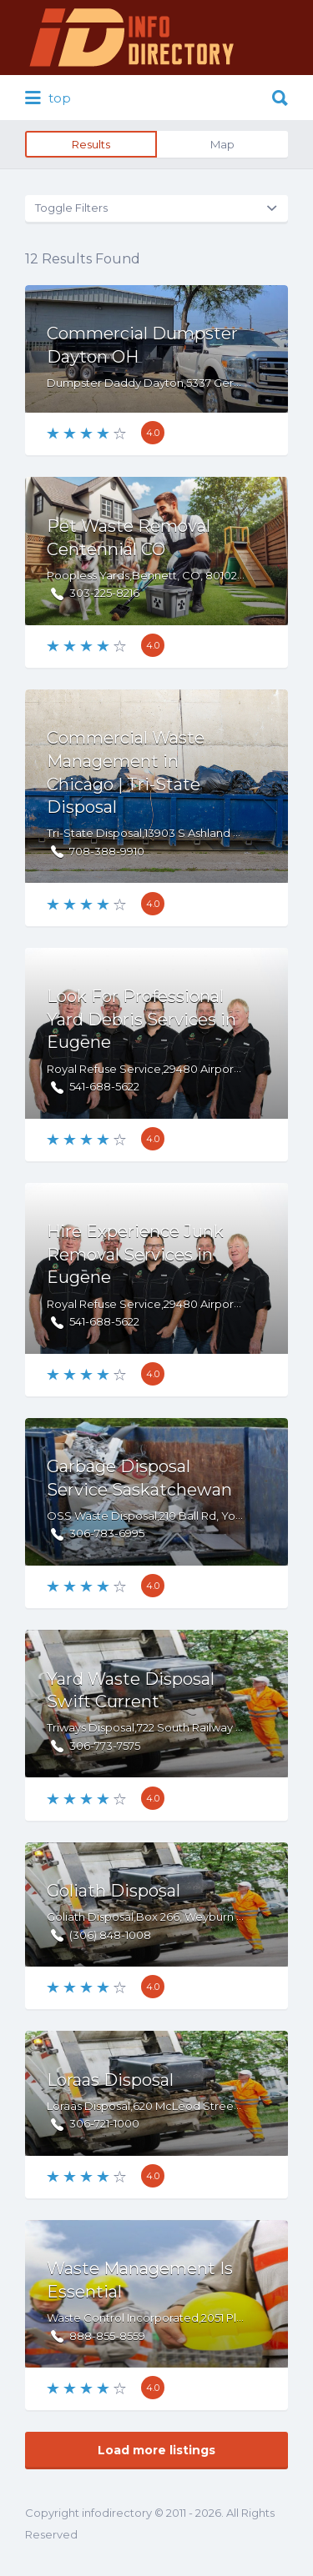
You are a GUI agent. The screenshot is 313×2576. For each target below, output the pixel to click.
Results (91, 144)
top (48, 98)
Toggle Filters (71, 207)
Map (222, 144)
